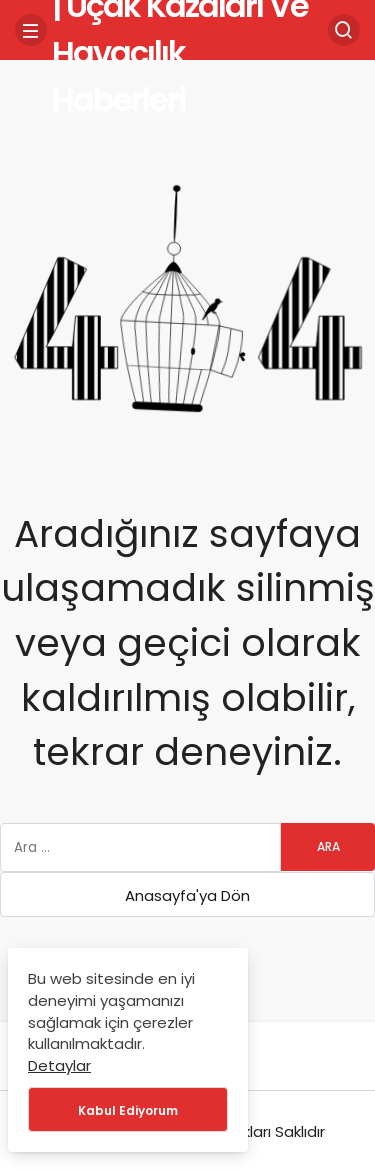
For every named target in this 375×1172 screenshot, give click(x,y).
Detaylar (59, 1065)
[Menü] (31, 30)
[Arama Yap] (344, 30)
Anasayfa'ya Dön (187, 895)
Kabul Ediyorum (128, 1110)
